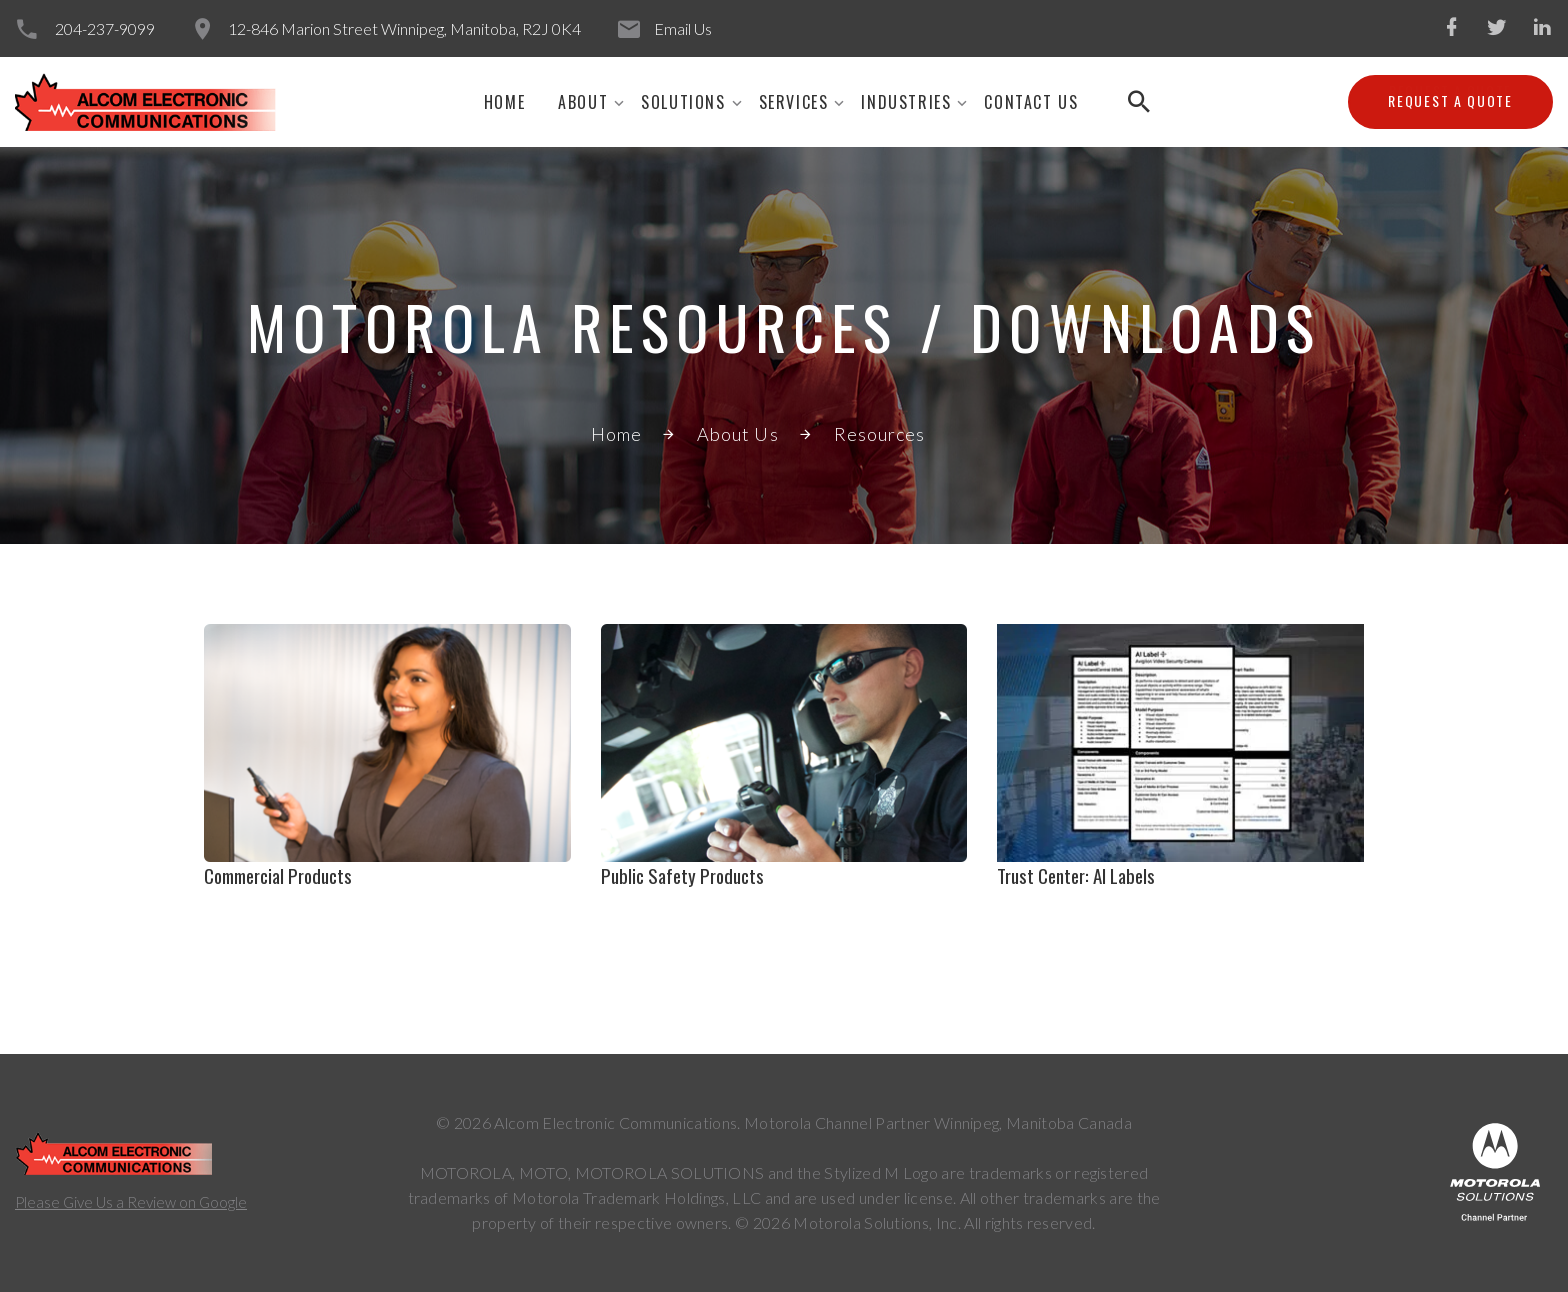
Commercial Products (278, 875)
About (583, 102)
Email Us (683, 28)
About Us (738, 434)
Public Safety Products (682, 875)
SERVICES (794, 102)
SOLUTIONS (683, 102)
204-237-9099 (105, 28)
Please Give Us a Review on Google (131, 1202)
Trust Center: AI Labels (1076, 875)
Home (504, 102)
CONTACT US (1031, 102)
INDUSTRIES (906, 102)
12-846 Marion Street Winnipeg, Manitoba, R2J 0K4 (404, 28)
